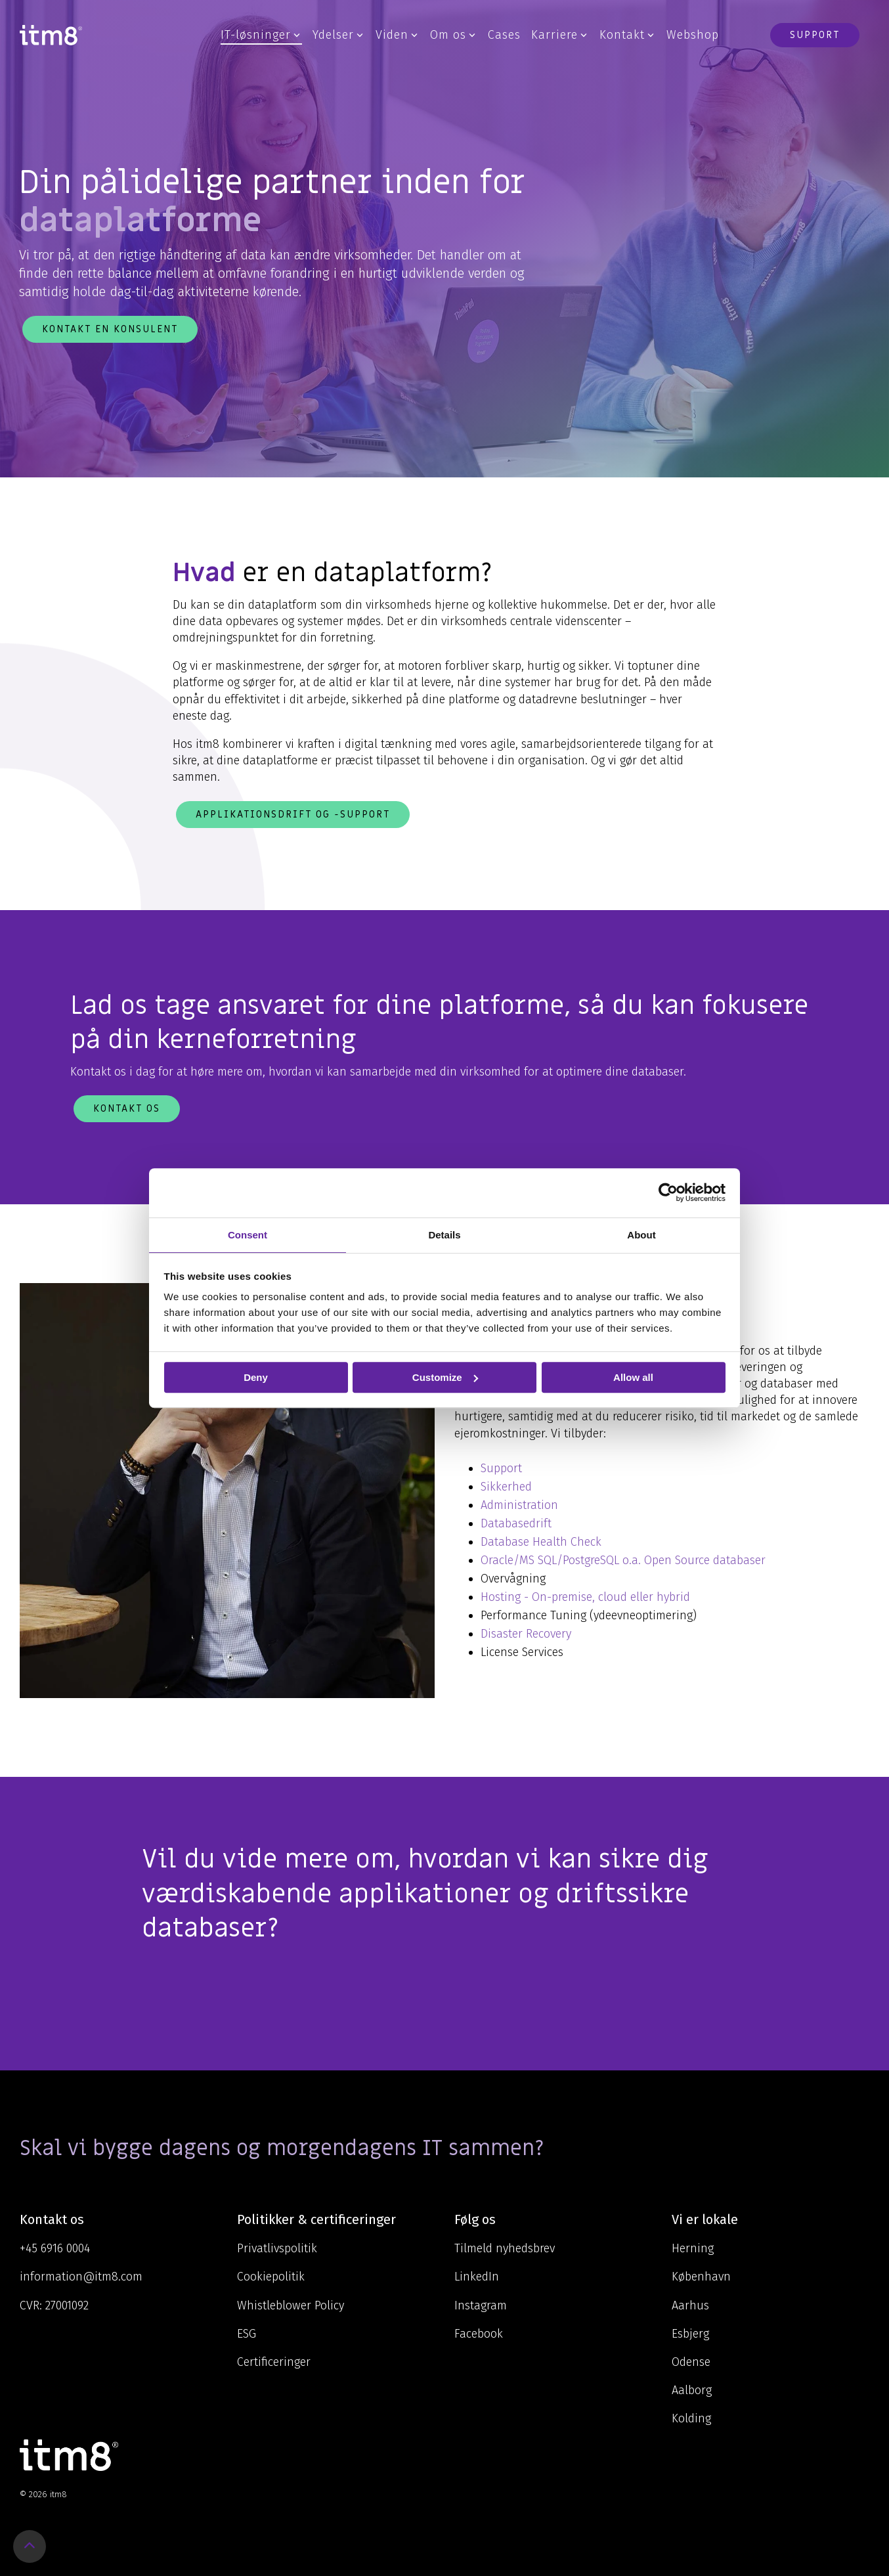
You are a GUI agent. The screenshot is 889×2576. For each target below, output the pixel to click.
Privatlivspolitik (277, 2248)
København (701, 2276)
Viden (397, 35)
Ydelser (338, 35)
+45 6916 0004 (55, 2248)
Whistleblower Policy (290, 2305)
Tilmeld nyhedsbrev (504, 2248)
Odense (691, 2362)
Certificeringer (274, 2362)
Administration (521, 1505)
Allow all (633, 1377)
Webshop (692, 35)
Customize (445, 1377)
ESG (246, 2333)
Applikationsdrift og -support (293, 814)
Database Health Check (541, 1542)
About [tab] (641, 1234)
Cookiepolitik (271, 2276)
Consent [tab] (247, 1234)
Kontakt (626, 35)
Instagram (480, 2305)
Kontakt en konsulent (110, 329)
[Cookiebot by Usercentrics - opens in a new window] (668, 1192)
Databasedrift (516, 1523)
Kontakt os (126, 1108)
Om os (452, 35)
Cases (504, 35)
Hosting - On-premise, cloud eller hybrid (585, 1597)
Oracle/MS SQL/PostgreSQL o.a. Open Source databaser (623, 1560)
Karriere (559, 35)
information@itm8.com (81, 2276)
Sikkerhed (506, 1486)
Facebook (478, 2333)
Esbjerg (690, 2333)
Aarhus (690, 2305)
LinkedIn (476, 2276)
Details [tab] (444, 1234)
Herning (693, 2248)
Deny (256, 1377)
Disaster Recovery (526, 1633)
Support (815, 34)
